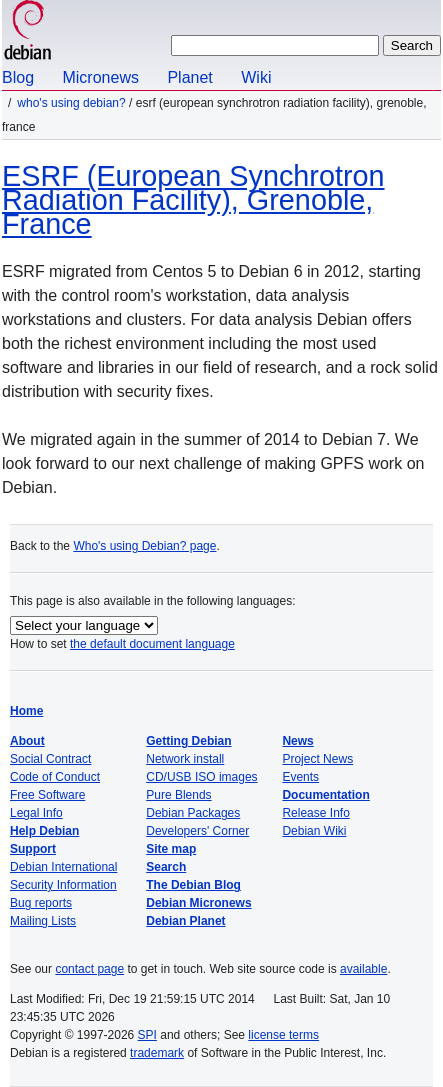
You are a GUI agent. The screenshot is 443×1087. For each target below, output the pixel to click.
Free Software (47, 795)
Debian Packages (193, 813)
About (27, 741)
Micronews (100, 77)
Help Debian (44, 831)
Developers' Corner (197, 831)
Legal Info (36, 813)
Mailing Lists (43, 921)
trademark (157, 1053)
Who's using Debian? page (144, 546)
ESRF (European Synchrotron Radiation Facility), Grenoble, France (193, 200)
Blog (18, 77)
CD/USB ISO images (201, 777)
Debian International (63, 867)
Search (166, 867)
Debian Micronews (198, 903)
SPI (147, 1035)
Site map (171, 849)
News (297, 741)
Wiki (256, 77)
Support (33, 849)
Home (26, 711)
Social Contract (50, 759)
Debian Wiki (314, 831)
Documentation (325, 795)
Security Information (63, 885)
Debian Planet (185, 921)
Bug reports (41, 903)
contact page (89, 969)
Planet (189, 77)
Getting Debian (188, 741)
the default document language (152, 644)
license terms (283, 1035)
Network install (185, 759)
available (363, 969)
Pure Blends (178, 795)
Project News (317, 759)
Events (300, 777)
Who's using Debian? (71, 103)
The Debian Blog (193, 885)
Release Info (315, 813)
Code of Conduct (55, 777)
